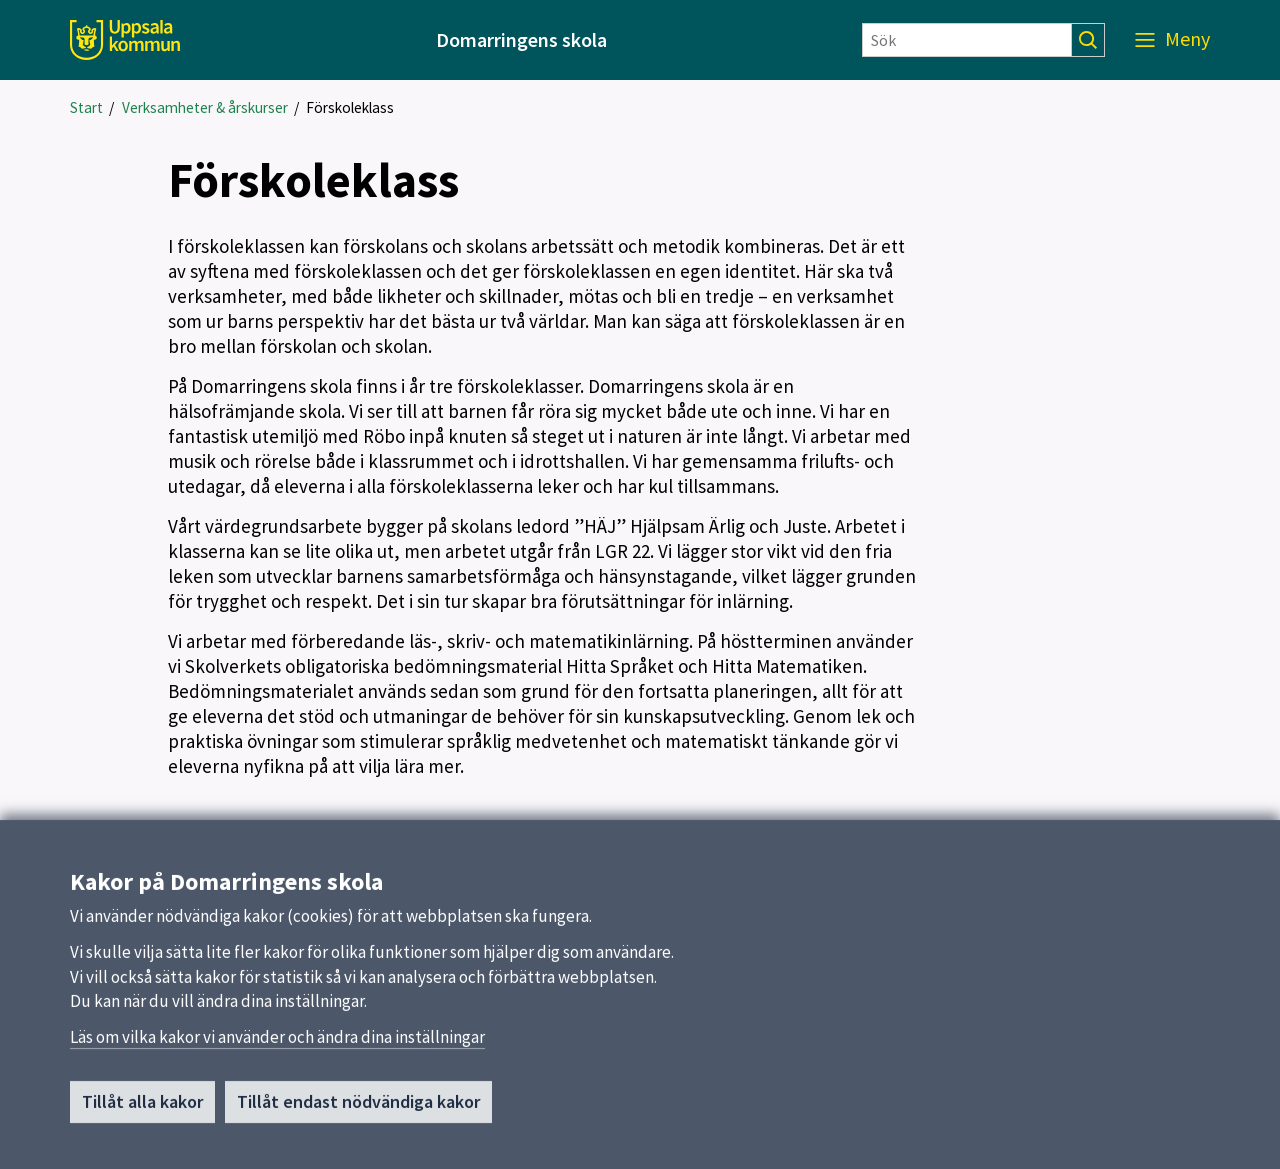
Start (86, 107)
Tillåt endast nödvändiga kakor (358, 1108)
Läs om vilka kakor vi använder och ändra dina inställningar (277, 1044)
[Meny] (1172, 40)
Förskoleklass (350, 107)
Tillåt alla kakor (142, 1108)
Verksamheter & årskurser (205, 107)
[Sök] (967, 40)
